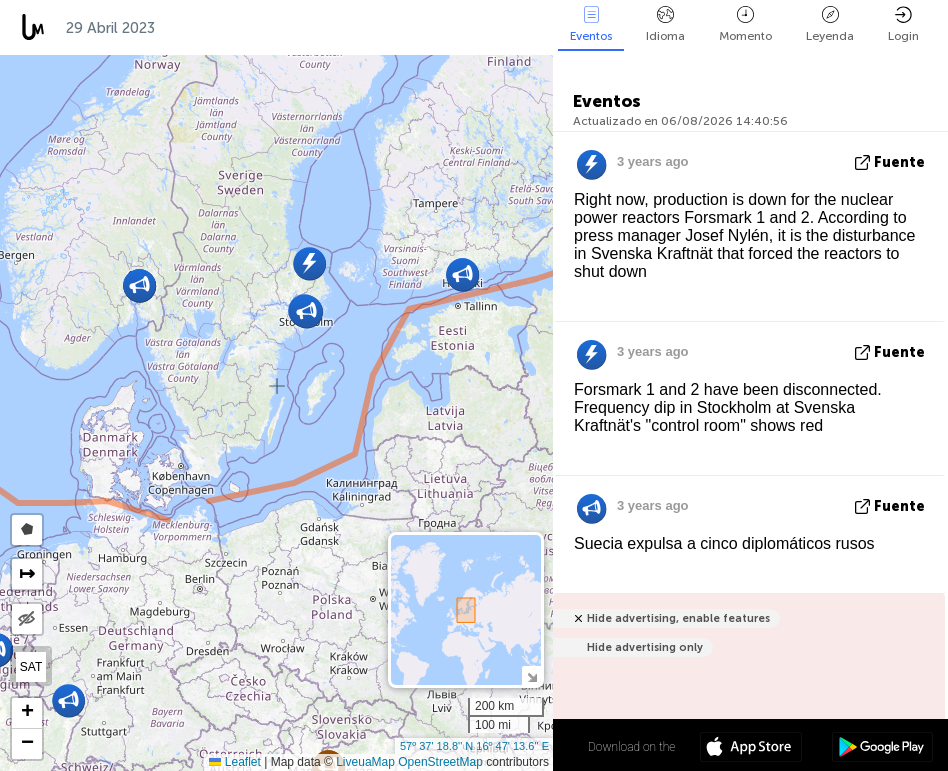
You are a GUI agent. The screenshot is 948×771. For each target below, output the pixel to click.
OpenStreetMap (440, 762)
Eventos (591, 24)
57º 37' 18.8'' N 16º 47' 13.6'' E (474, 746)
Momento (745, 24)
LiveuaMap (365, 762)
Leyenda (830, 24)
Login (903, 24)
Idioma (665, 24)
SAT (31, 667)
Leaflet (234, 762)
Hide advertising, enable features (678, 618)
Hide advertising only (645, 647)
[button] (68, 700)
